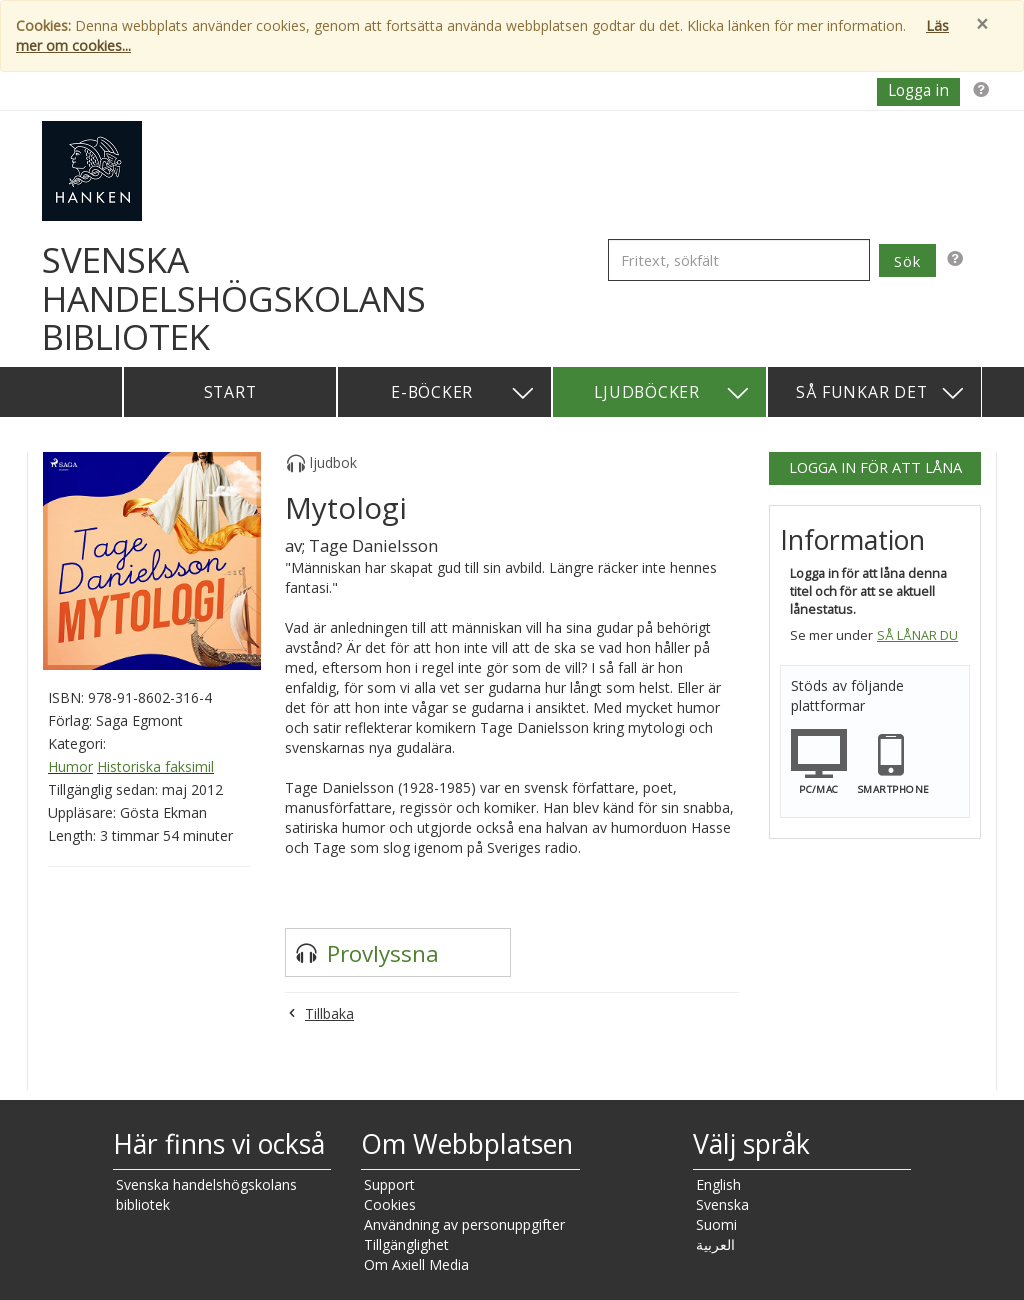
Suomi (716, 1224)
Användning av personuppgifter (464, 1224)
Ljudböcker (672, 393)
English (718, 1184)
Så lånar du (917, 635)
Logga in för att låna (875, 467)
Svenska (722, 1204)
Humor (70, 766)
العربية (715, 1244)
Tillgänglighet (406, 1244)
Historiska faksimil (155, 766)
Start (230, 392)
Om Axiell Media (416, 1264)
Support (389, 1184)
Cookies (390, 1204)
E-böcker (463, 393)
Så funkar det (881, 393)
